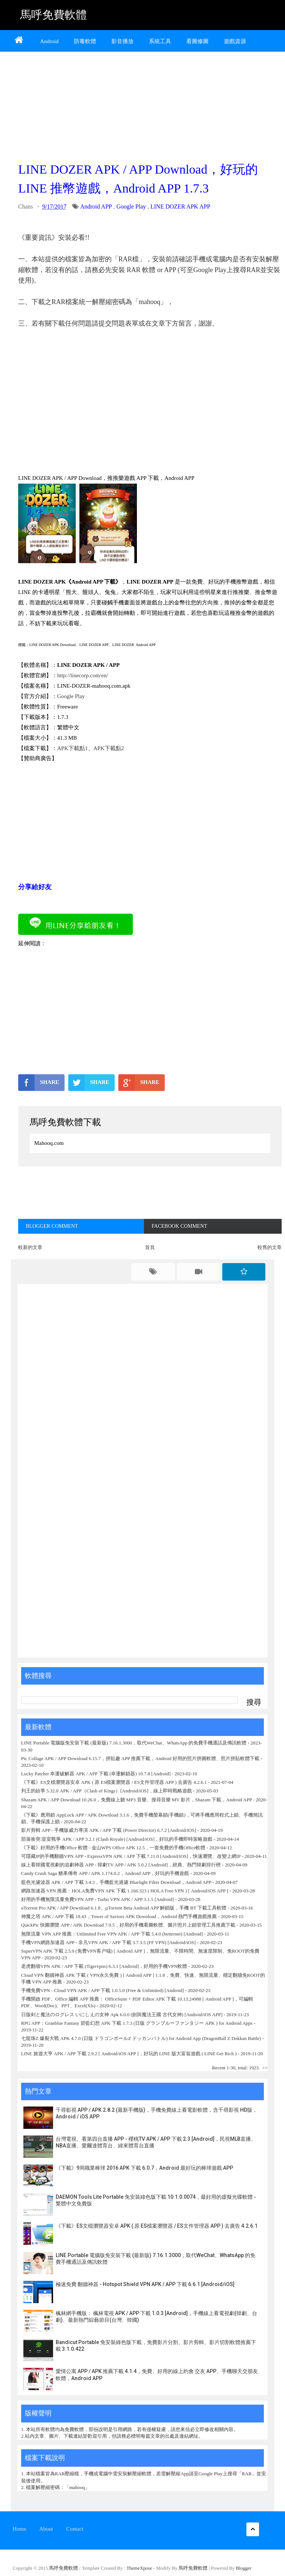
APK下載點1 (72, 748)
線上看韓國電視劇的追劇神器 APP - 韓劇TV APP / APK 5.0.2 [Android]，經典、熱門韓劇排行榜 (121, 1865)
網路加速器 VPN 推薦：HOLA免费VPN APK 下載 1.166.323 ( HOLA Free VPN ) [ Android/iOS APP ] (124, 1891)
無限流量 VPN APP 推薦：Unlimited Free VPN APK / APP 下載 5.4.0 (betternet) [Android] (112, 1934)
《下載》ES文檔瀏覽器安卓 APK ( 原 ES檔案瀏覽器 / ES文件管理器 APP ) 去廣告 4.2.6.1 (114, 1782)
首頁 (150, 1247)
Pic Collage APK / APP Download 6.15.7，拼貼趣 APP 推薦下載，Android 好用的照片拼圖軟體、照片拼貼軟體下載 (140, 1758)
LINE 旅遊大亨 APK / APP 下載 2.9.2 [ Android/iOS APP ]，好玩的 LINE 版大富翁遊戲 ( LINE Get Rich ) (129, 2053)
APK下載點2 (109, 748)
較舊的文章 (270, 1247)
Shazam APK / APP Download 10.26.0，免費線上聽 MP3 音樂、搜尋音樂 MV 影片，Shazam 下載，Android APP (136, 1799)
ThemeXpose (140, 2568)
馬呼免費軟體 (53, 15)
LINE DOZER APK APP (180, 206)
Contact (74, 2529)
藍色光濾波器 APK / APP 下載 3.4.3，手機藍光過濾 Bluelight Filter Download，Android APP (116, 1882)
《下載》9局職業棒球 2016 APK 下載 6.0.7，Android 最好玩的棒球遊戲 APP (144, 2168)
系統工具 (160, 41)
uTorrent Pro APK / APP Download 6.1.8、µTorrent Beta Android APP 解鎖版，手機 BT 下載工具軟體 (123, 1908)
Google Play (131, 206)
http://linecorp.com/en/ (82, 675)
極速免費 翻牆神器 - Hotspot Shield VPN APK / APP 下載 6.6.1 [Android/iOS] (145, 2284)
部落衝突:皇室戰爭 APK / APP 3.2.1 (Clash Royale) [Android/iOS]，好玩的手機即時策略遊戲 (117, 1839)
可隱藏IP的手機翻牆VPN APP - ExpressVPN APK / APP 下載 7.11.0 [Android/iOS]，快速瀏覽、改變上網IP (130, 1856)
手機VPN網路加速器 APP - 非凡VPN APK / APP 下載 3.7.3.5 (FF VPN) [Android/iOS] (108, 1942)
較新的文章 (30, 1247)
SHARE (38, 1082)
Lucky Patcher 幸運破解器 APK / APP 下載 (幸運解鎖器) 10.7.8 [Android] (96, 1773)
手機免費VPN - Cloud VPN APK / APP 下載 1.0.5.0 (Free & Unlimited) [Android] (102, 1990)
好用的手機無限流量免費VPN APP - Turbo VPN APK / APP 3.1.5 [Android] (97, 1899)
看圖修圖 (197, 41)
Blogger (244, 2568)
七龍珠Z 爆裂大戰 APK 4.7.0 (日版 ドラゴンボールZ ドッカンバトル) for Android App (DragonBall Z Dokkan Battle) (141, 2038)
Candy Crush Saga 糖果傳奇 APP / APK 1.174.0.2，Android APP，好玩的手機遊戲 (105, 1873)
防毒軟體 (85, 41)
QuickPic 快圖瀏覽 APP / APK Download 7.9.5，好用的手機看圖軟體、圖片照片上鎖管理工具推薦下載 (128, 1925)
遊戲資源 (235, 41)
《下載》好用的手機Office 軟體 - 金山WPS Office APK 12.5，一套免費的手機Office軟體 (113, 1847)
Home (19, 2529)
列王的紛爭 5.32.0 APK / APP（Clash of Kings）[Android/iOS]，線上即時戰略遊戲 (106, 1791)
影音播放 (122, 41)
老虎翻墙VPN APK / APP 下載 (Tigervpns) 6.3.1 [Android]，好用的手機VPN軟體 (104, 1966)
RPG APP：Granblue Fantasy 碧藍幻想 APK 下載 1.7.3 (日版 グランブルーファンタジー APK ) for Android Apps (137, 2023)
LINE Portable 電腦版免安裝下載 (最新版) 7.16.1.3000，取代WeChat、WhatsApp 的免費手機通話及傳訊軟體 (134, 1743)
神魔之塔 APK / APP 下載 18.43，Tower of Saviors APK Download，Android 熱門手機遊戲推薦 (119, 1916)
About (46, 2529)
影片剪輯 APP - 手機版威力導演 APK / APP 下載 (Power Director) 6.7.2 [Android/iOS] (108, 1830)
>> (265, 2067)
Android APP (96, 206)
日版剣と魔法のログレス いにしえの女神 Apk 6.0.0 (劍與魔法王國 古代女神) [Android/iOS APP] (122, 2014)
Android (49, 41)
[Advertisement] (150, 104)
